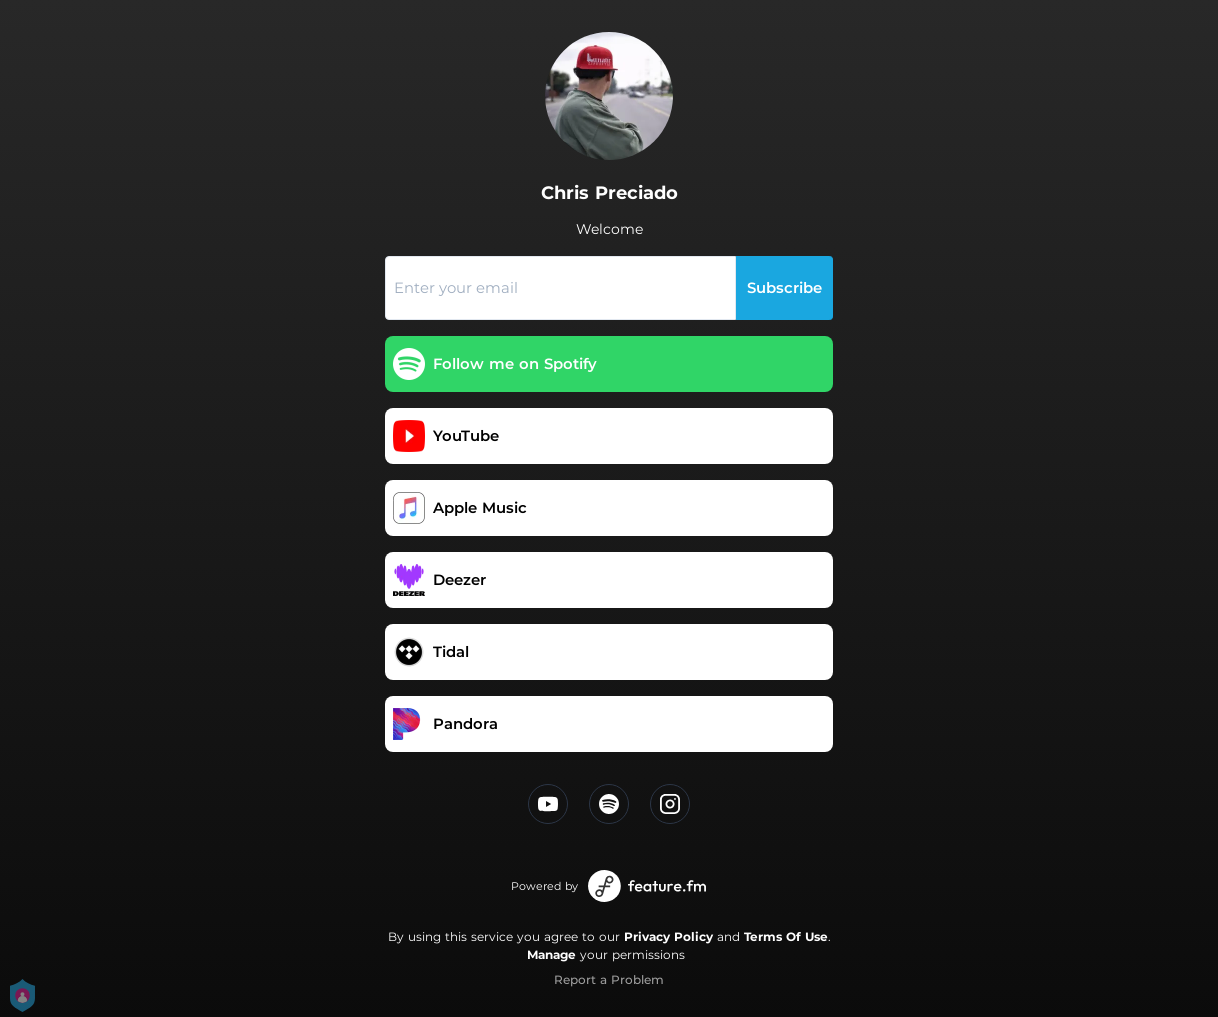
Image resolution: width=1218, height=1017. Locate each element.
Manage (551, 954)
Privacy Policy (668, 936)
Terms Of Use (786, 936)
